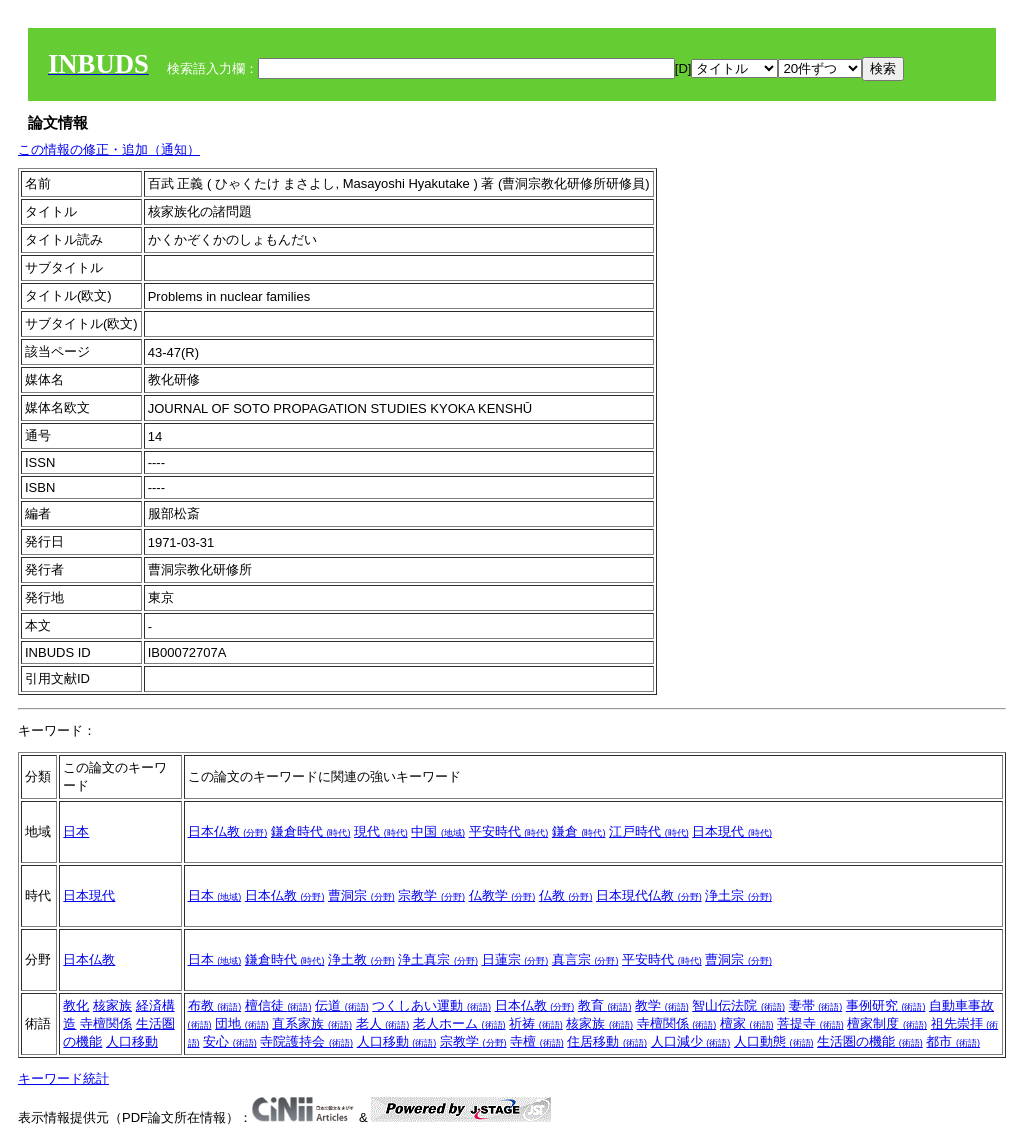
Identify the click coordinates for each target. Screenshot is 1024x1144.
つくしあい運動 (431, 1005)
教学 (662, 1005)
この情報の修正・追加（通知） (109, 149)
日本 (76, 831)
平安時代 (509, 831)
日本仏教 (228, 831)
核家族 (112, 1005)
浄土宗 (738, 895)
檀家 (747, 1023)
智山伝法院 (738, 1005)
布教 (215, 1005)
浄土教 (361, 959)
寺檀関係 (106, 1023)
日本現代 (732, 831)
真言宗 (585, 959)
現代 (381, 831)
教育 (605, 1005)
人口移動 (132, 1041)
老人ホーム (459, 1023)
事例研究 (886, 1005)
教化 (76, 1005)
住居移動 (607, 1041)
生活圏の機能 (870, 1041)
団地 (242, 1023)
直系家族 (312, 1023)
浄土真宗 (438, 959)
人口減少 (691, 1041)
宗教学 (431, 895)
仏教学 (502, 895)
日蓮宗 (515, 959)
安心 (230, 1041)
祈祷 (536, 1023)
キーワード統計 (63, 1078)
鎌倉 (579, 831)
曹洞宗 (361, 895)
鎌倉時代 (311, 831)
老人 (383, 1023)
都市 (953, 1041)
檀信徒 (278, 1005)
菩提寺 (810, 1023)
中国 (438, 831)
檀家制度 (887, 1023)
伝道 (342, 1005)
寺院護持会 (306, 1041)
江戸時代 (649, 831)
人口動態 (774, 1041)
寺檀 (537, 1041)
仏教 (566, 895)
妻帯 (816, 1005)
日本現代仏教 (649, 895)
